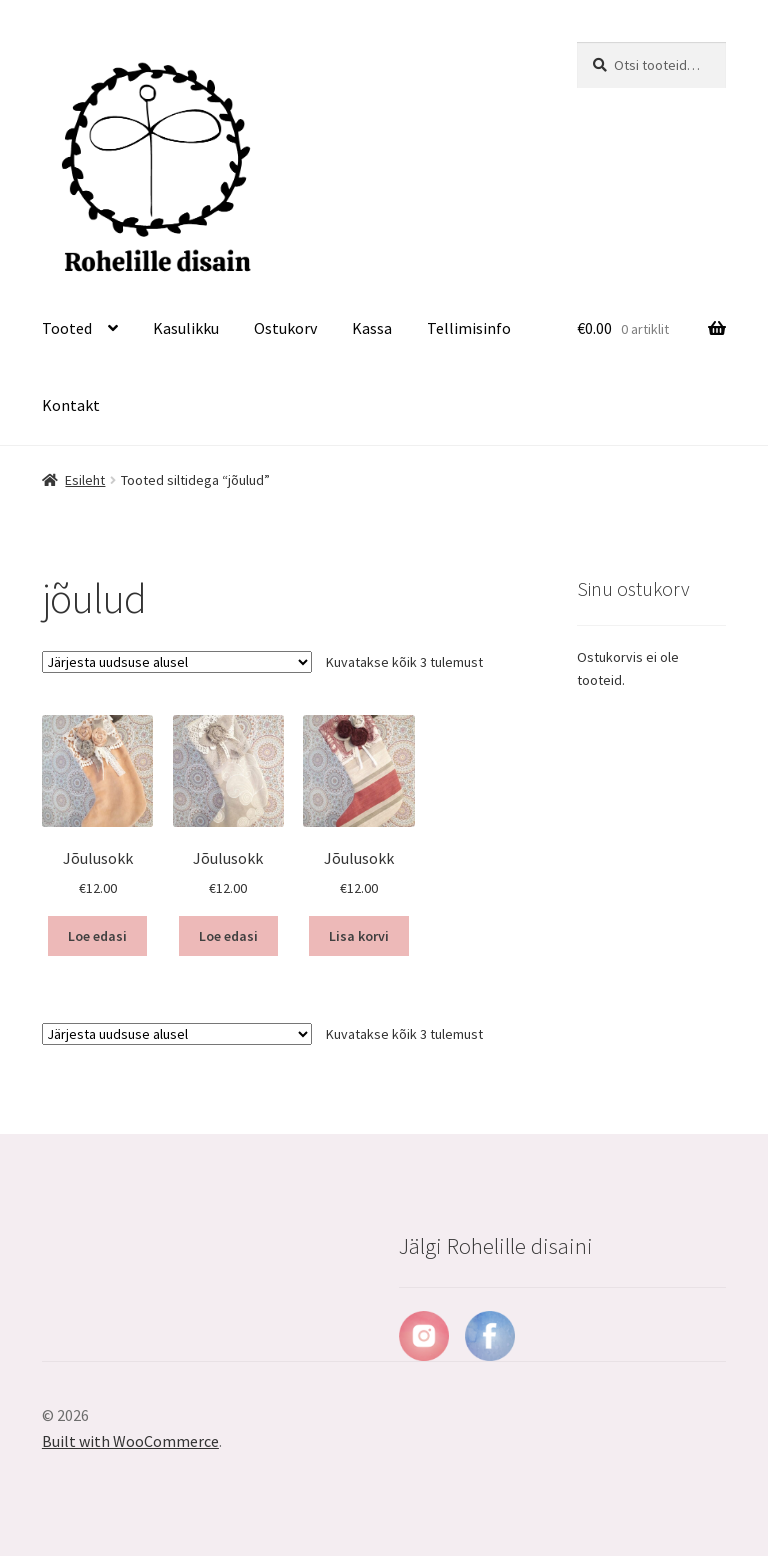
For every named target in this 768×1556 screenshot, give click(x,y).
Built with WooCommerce (130, 1441)
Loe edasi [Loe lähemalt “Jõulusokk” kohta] (97, 936)
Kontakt (71, 405)
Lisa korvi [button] (359, 936)
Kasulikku (186, 328)
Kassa (372, 328)
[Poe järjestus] (177, 662)
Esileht (85, 480)
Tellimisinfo (469, 328)
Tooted (67, 328)
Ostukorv (285, 328)
